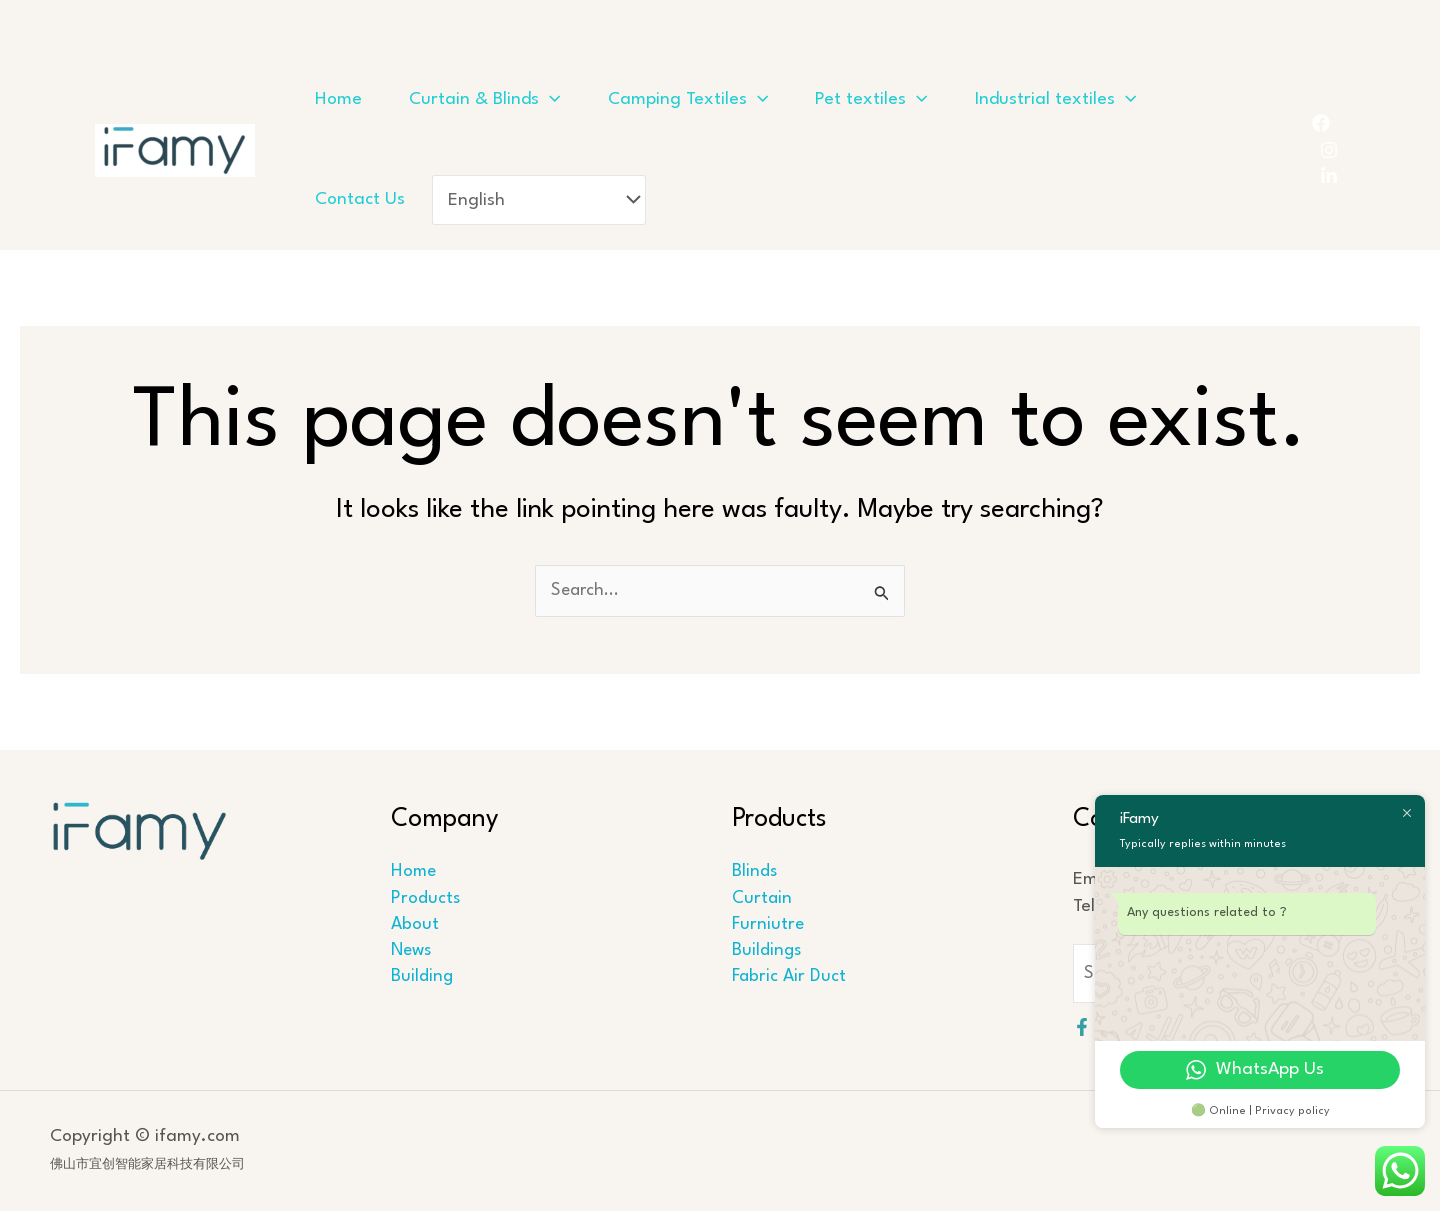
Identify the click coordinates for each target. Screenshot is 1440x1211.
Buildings (764, 951)
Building (420, 978)
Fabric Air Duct (787, 978)
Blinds (752, 872)
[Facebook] (1321, 123)
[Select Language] (791, 199)
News (411, 951)
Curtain (759, 898)
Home (412, 872)
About (413, 925)
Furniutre (766, 925)
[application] (570, 100)
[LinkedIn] (1329, 176)
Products (424, 898)
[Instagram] (1329, 150)
